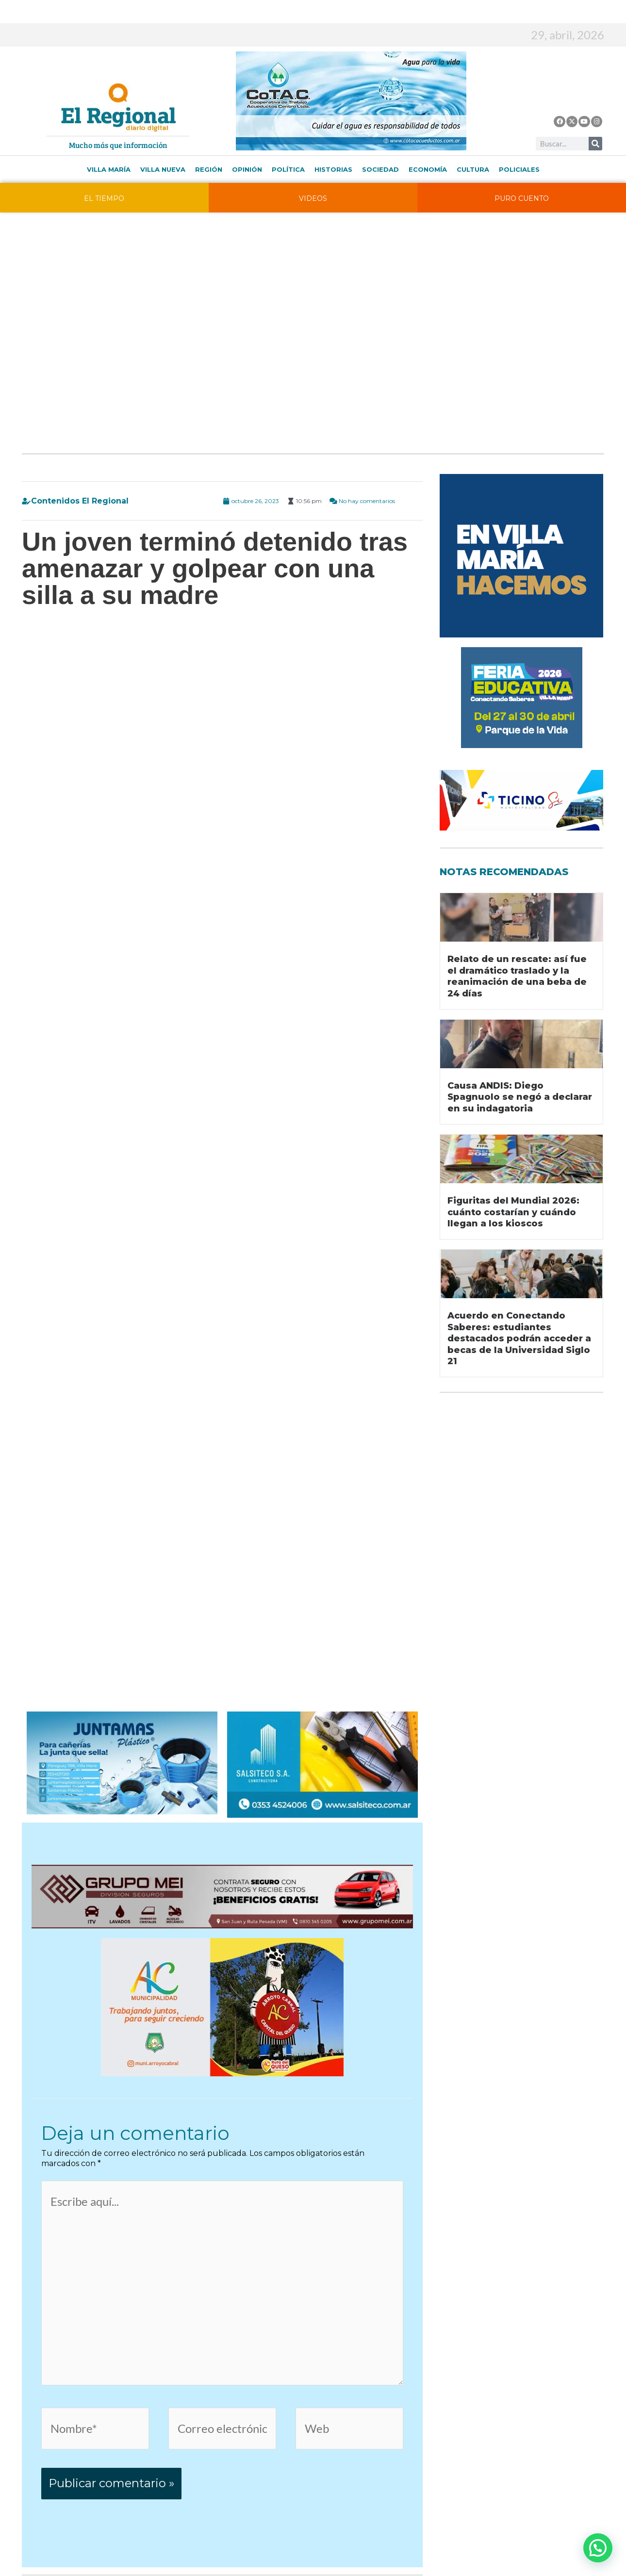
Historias (333, 169)
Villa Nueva (162, 169)
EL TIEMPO (104, 198)
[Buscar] (595, 143)
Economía (428, 169)
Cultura (473, 169)
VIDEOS (313, 198)
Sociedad (380, 169)
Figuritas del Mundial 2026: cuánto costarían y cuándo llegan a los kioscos (513, 1212)
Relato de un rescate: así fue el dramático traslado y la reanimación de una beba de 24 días (517, 976)
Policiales (519, 169)
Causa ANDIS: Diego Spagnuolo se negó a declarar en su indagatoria (519, 1097)
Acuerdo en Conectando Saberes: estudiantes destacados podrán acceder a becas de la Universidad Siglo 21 (519, 1338)
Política (288, 169)
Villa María (109, 169)
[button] (597, 2547)
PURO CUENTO (521, 198)
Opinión (247, 169)
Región (208, 169)
